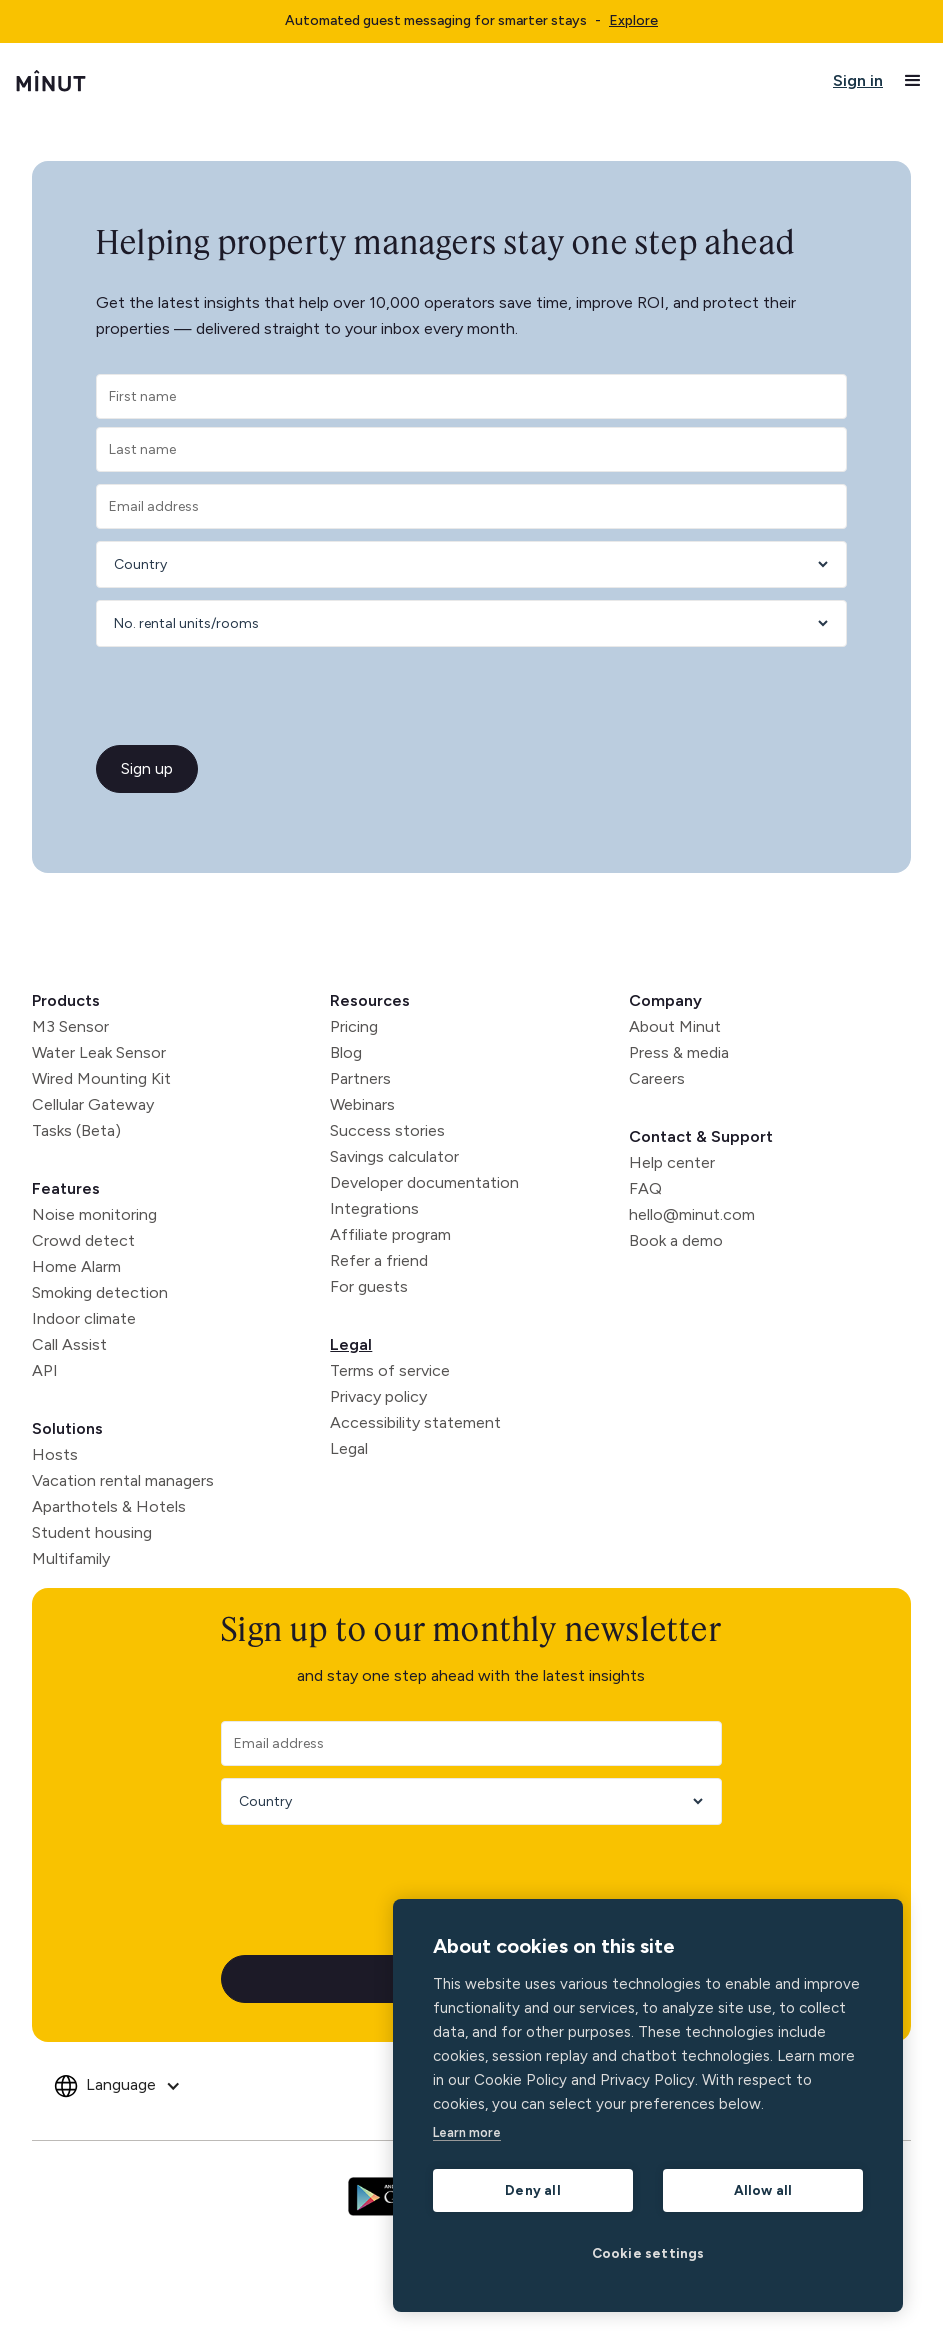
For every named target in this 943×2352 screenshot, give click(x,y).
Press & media (679, 1052)
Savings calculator (394, 1156)
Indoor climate (84, 1318)
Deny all (533, 2190)
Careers (657, 1078)
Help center (672, 1162)
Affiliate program (390, 1234)
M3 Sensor (70, 1026)
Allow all (763, 2190)
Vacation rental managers (123, 1480)
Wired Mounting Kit (101, 1078)
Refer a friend (379, 1260)
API (45, 1370)
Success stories (387, 1130)
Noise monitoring (94, 1214)
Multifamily (71, 1558)
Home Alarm (76, 1266)
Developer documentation (424, 1182)
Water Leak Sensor (99, 1052)
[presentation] (216, 698)
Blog (346, 1052)
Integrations (374, 1208)
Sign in (858, 80)
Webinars (362, 1104)
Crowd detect (83, 1240)
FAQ (645, 1188)
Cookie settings (648, 2253)
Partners (360, 1078)
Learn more (467, 2132)
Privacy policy (378, 1396)
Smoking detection (100, 1292)
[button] (913, 81)
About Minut (675, 1026)
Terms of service (390, 1370)
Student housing (92, 1532)
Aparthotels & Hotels (109, 1506)
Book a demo (676, 1240)
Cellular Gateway (93, 1104)
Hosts (55, 1454)
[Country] (464, 564)
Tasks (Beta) (76, 1130)
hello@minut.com (692, 1214)
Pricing (354, 1026)
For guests (369, 1286)
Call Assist (69, 1344)
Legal (351, 1344)
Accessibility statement (415, 1422)
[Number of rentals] (464, 623)
